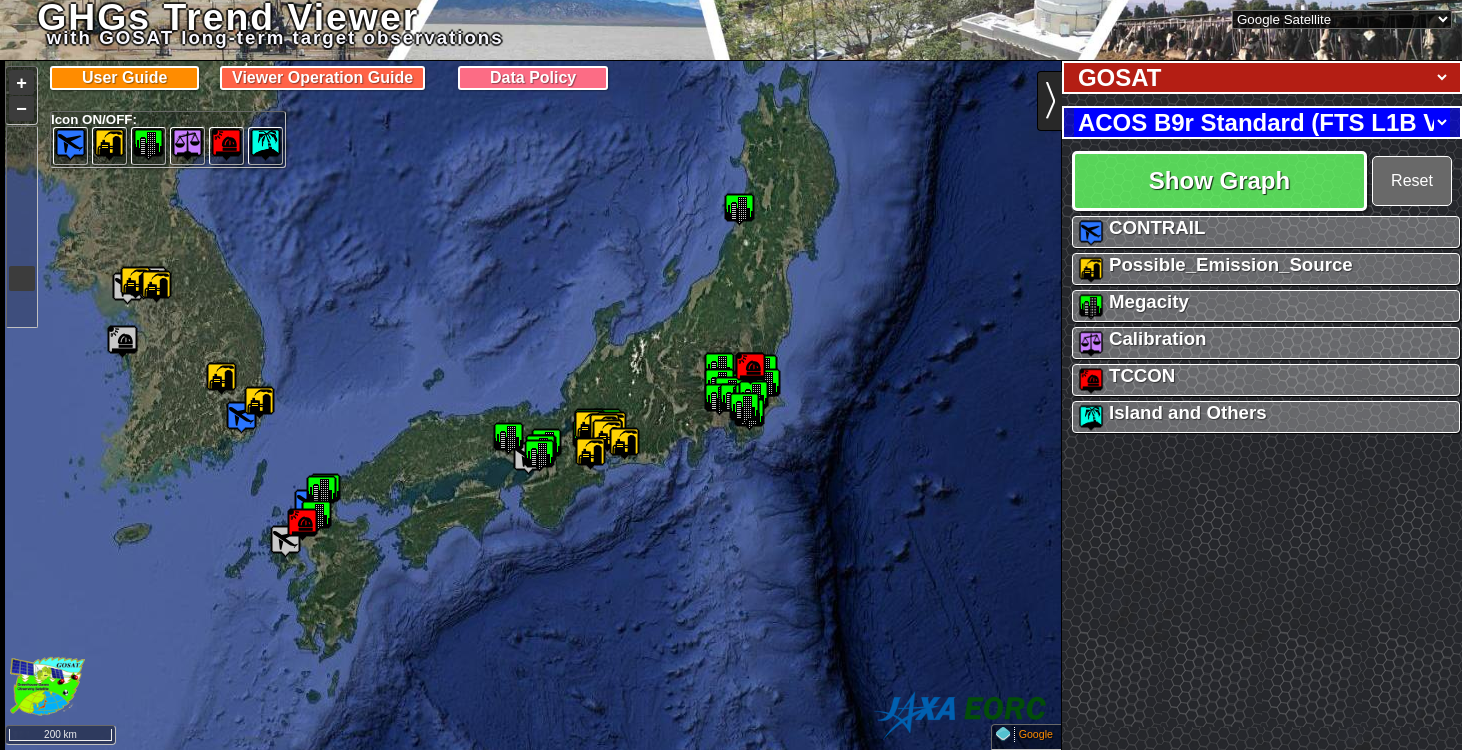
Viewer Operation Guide (322, 77)
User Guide (124, 77)
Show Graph (1219, 180)
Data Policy (533, 77)
